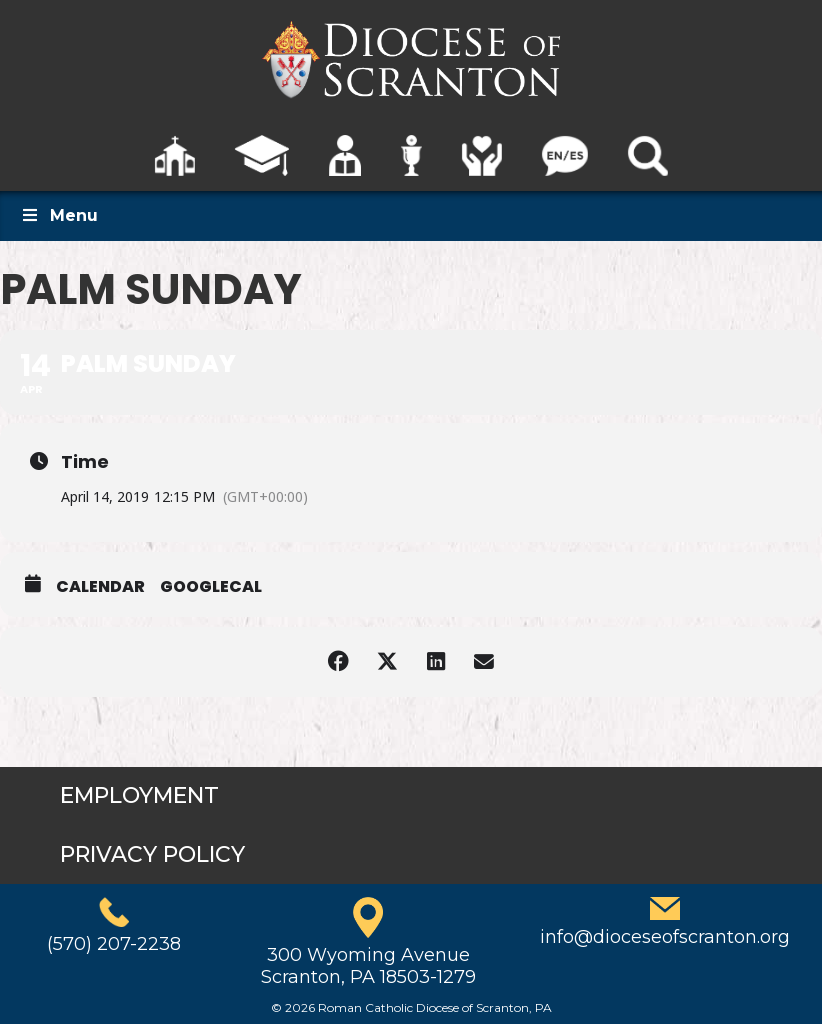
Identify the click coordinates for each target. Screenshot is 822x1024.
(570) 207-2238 (114, 944)
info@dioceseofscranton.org (665, 937)
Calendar (100, 587)
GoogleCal (211, 587)
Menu (59, 215)
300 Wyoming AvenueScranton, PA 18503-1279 (368, 966)
